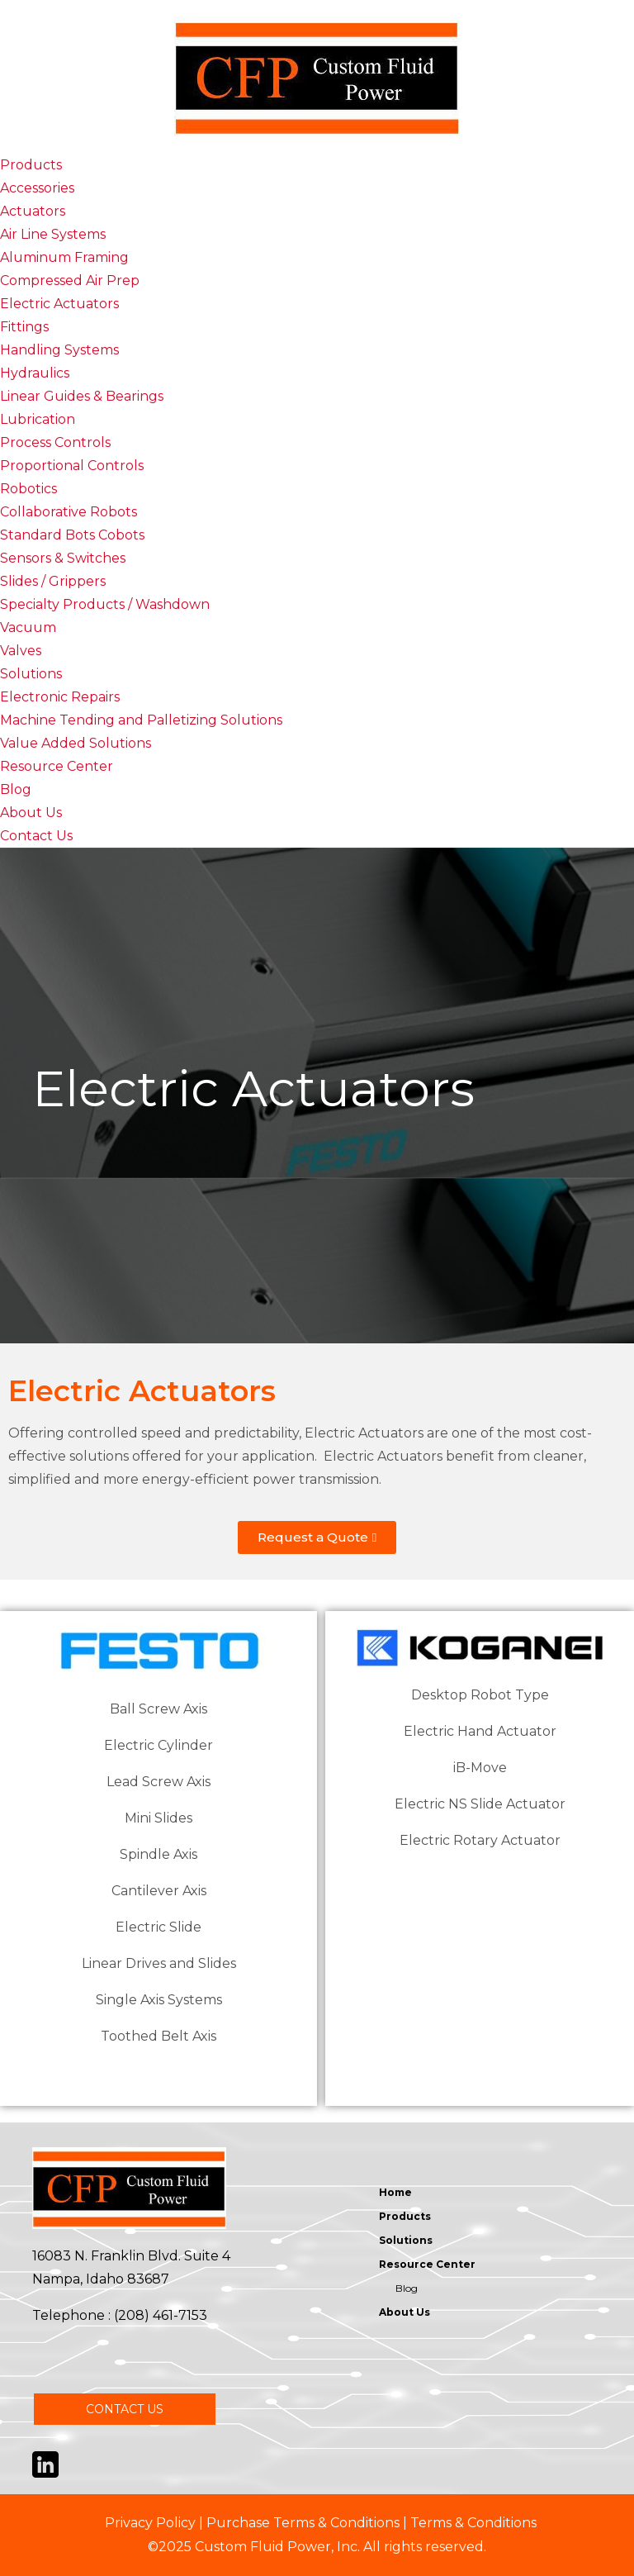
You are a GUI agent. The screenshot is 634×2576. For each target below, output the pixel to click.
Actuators (32, 211)
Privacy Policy (150, 2523)
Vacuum (28, 627)
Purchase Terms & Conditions (303, 2523)
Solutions (31, 674)
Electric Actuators (59, 303)
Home (395, 2192)
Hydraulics (34, 373)
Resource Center (56, 766)
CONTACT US (124, 2409)
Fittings (24, 327)
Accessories (37, 188)
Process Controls (55, 442)
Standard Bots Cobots (72, 535)
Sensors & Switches (62, 558)
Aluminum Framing (64, 257)
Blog (15, 789)
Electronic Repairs (60, 697)
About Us (31, 812)
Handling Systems (59, 350)
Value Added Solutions (75, 743)
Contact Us (36, 836)
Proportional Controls (72, 465)
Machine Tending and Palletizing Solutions (141, 720)
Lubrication (37, 419)
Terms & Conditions (473, 2523)
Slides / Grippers (53, 581)
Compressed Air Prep (70, 280)
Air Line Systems (53, 234)
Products (31, 165)
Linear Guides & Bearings (81, 396)
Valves (20, 650)
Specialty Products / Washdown (105, 604)
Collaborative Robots (68, 512)
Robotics (28, 489)
